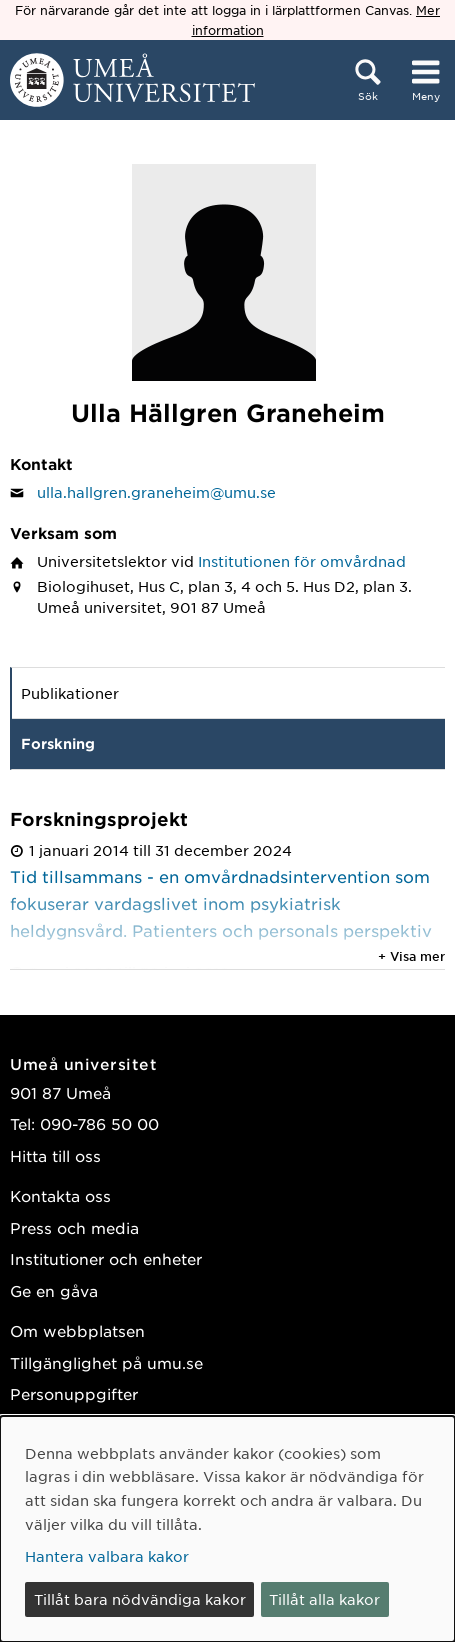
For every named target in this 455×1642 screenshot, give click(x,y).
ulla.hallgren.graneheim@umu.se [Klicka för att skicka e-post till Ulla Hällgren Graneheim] (156, 492)
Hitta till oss (55, 1155)
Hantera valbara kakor (107, 1556)
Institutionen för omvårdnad (302, 561)
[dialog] (227, 1529)
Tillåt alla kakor (324, 1599)
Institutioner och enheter (106, 1258)
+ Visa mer (411, 956)
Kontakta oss (60, 1195)
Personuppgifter (74, 1393)
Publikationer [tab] (70, 693)
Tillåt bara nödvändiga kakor (140, 1599)
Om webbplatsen (77, 1330)
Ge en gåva (54, 1290)
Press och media (74, 1227)
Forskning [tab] (58, 743)
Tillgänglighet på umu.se (106, 1362)
